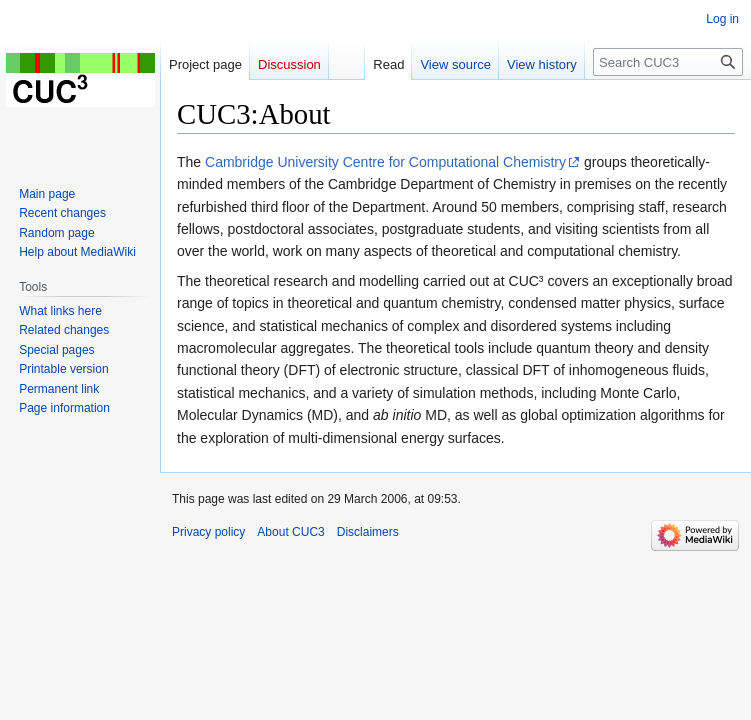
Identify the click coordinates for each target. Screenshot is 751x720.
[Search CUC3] (668, 62)
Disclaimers (368, 532)
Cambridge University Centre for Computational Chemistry (385, 162)
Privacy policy (208, 532)
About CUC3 (290, 532)
